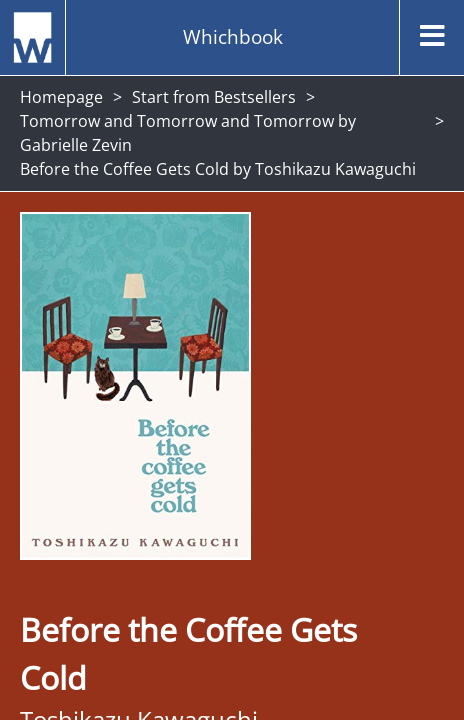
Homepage (61, 97)
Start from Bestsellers (214, 97)
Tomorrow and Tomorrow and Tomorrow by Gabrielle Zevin (188, 133)
